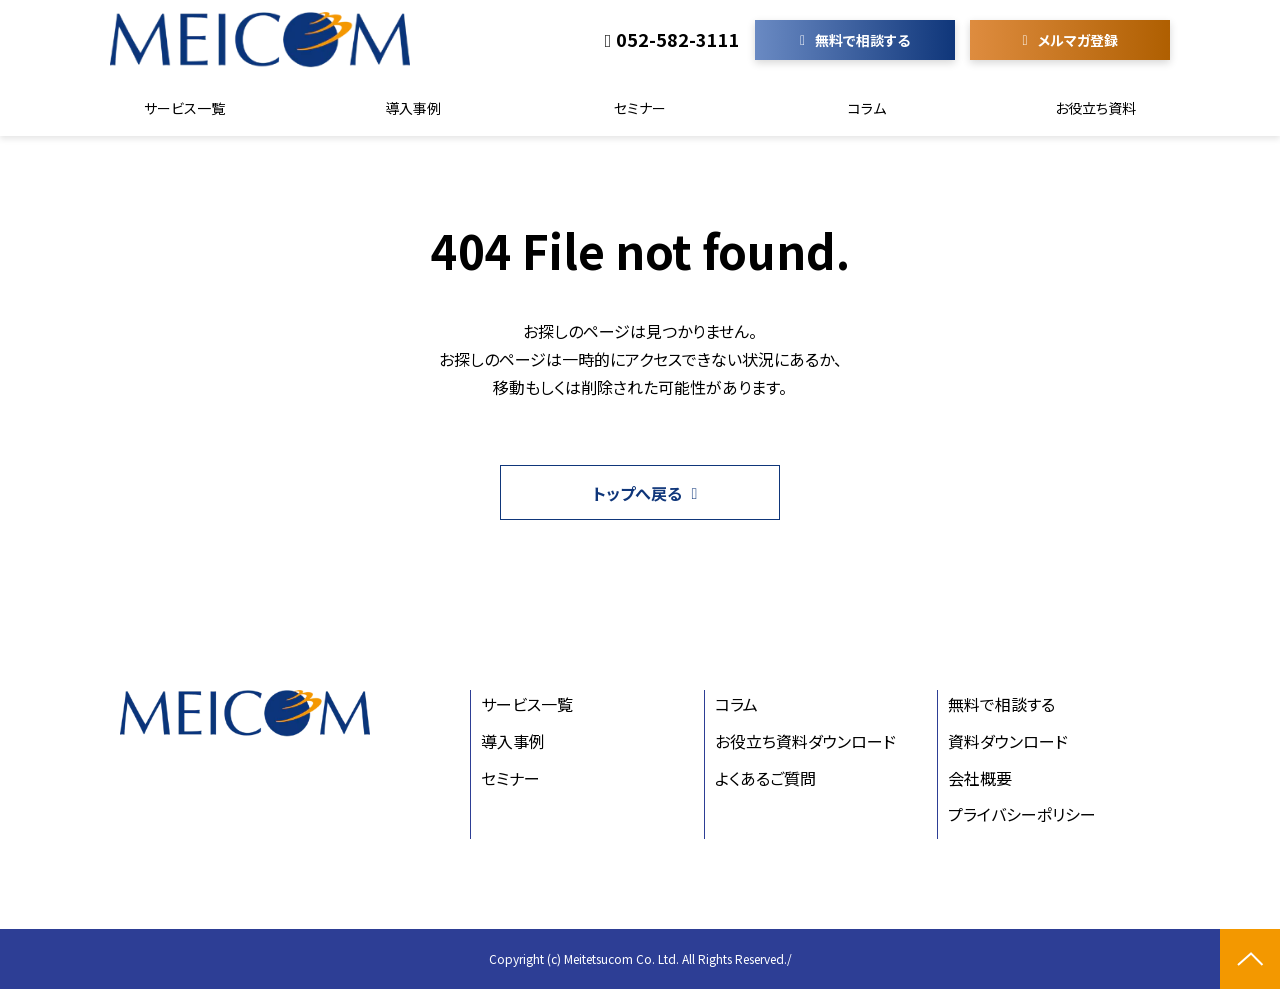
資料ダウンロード (1008, 741)
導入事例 (413, 108)
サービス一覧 (184, 108)
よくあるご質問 (765, 778)
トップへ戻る (637, 493)
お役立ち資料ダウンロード (805, 741)
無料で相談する (862, 40)
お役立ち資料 (1095, 108)
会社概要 (980, 778)
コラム (867, 108)
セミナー (640, 108)
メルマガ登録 (1078, 40)
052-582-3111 (678, 40)
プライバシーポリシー (1022, 814)
